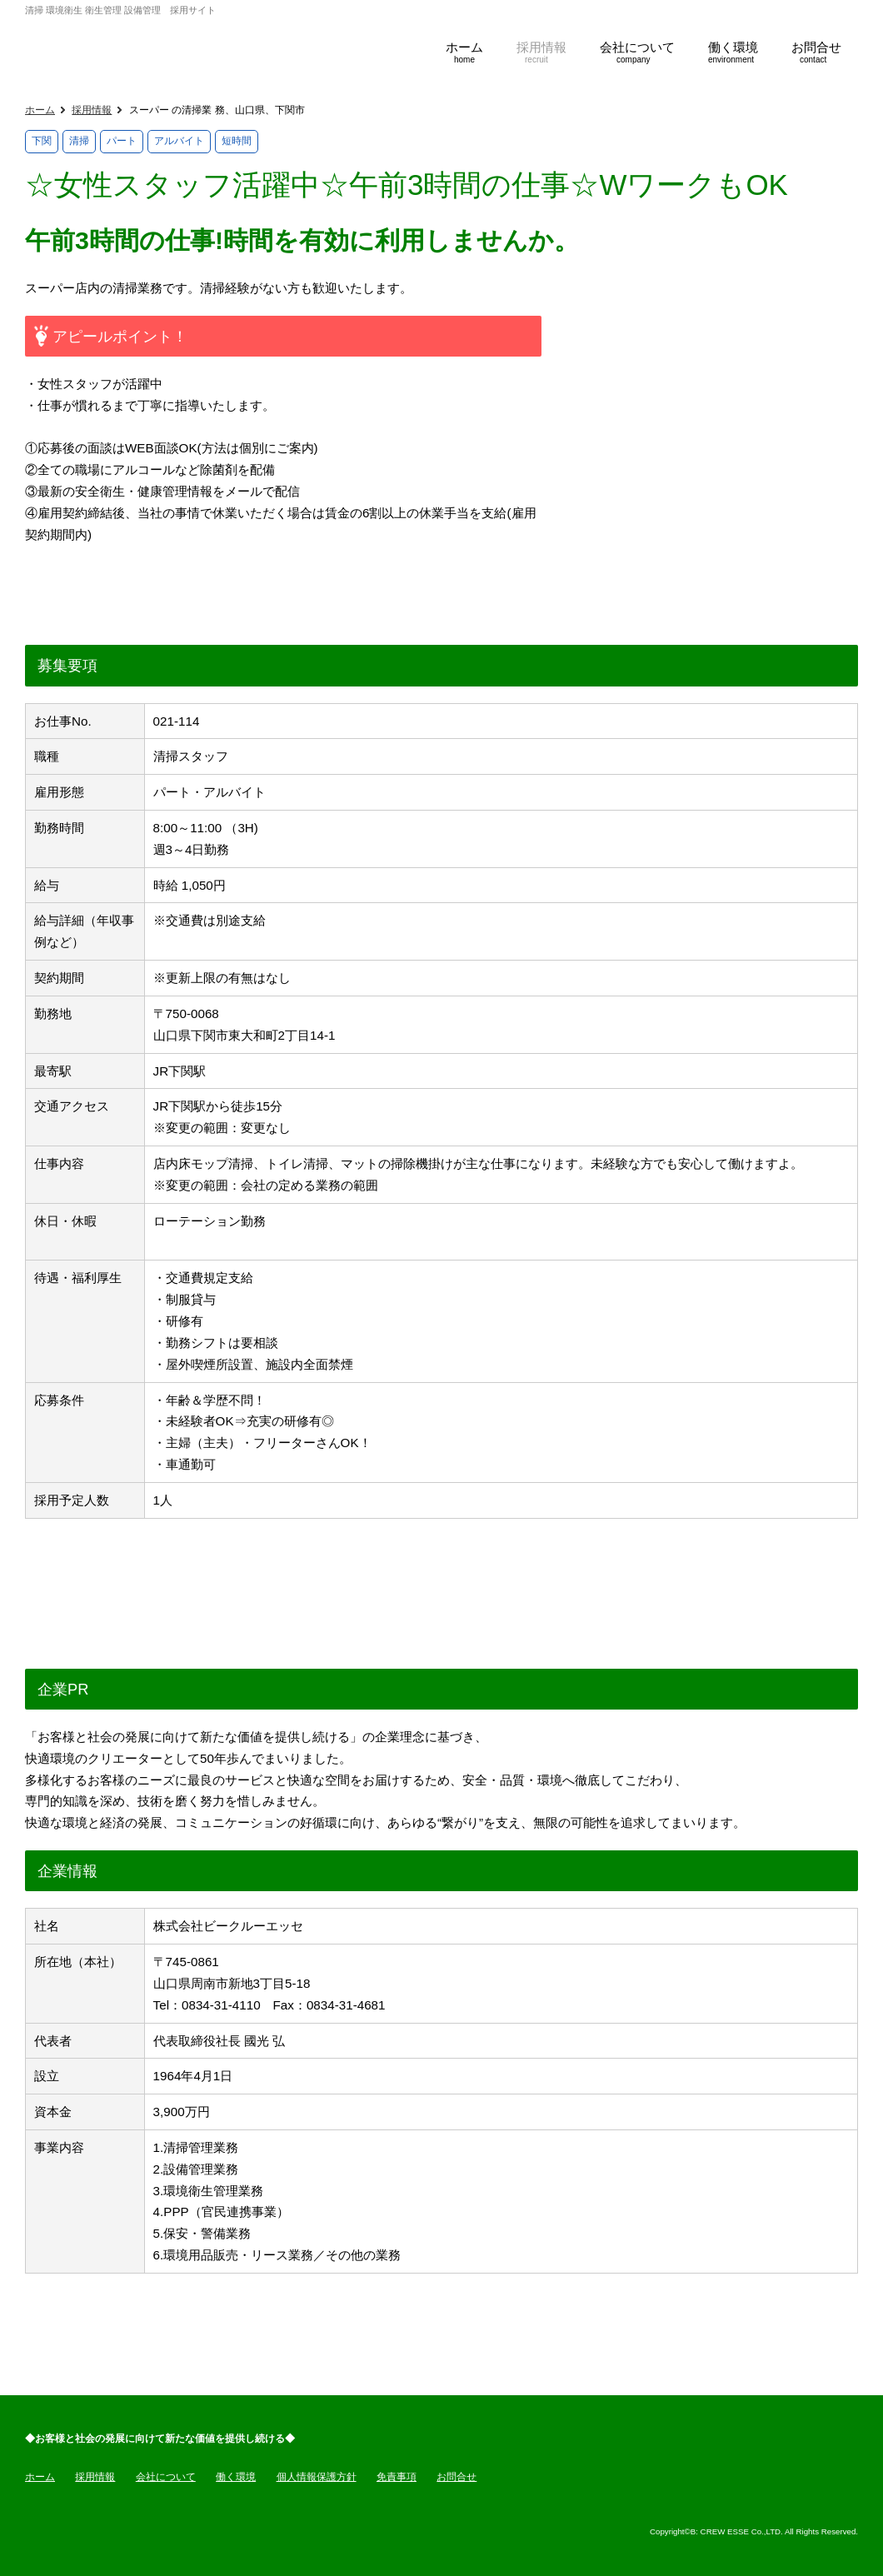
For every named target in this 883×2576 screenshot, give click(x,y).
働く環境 (236, 2477)
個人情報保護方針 (317, 2477)
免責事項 (397, 2477)
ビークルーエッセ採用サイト (208, 43)
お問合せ (456, 2477)
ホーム (40, 110)
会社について (166, 2477)
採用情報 (92, 110)
